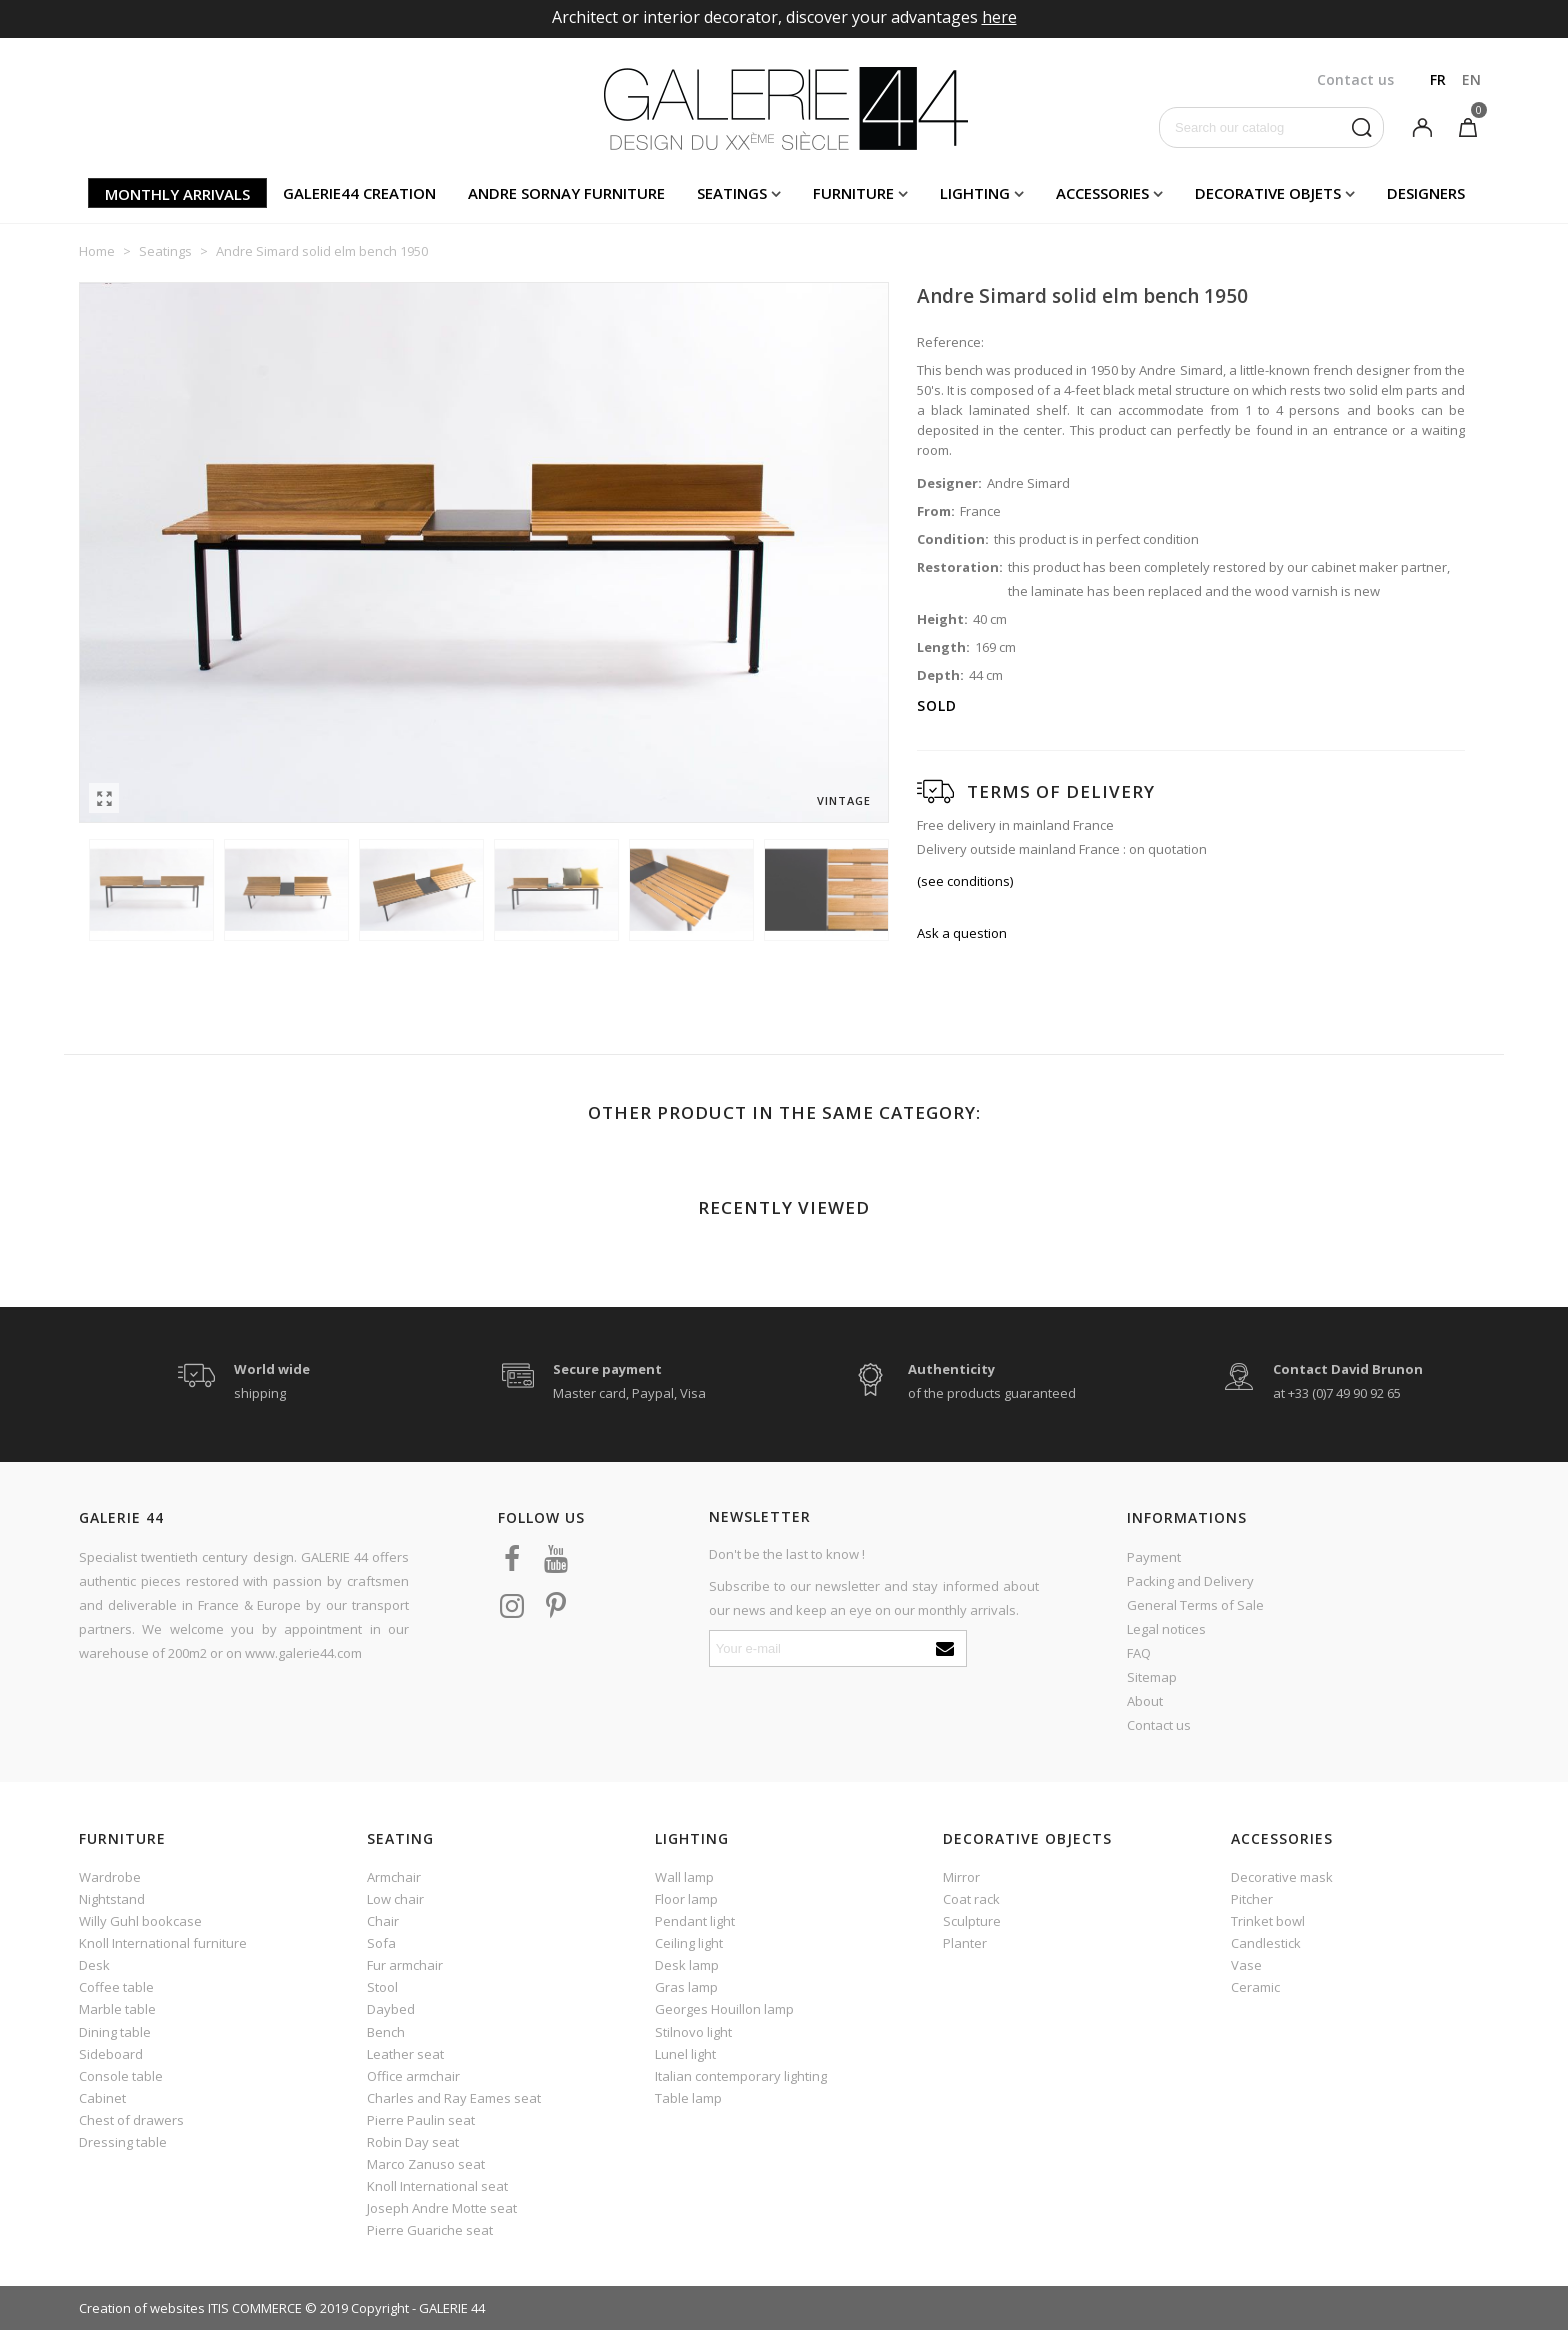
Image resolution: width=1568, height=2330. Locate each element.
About (1145, 1701)
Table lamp (688, 2098)
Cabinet (102, 2098)
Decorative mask (1282, 1877)
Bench (386, 2032)
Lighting (975, 193)
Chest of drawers (131, 2120)
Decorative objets (1268, 193)
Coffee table (116, 1987)
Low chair (395, 1899)
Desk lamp (687, 1965)
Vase (1246, 1965)
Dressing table (123, 2142)
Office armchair (413, 2076)
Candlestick (1266, 1943)
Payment (1154, 1557)
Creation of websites (142, 2308)
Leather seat (405, 2054)
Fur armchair (405, 1965)
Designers (1426, 193)
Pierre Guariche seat (430, 2230)
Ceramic (1255, 1987)
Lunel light (685, 2054)
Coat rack (971, 1899)
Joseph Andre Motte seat (442, 2208)
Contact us (1159, 1725)
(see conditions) (965, 881)
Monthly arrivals (177, 194)
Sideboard (111, 2054)
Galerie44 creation (359, 193)
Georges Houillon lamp (724, 2009)
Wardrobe (110, 1877)
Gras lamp (686, 1987)
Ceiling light (689, 1943)
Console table (121, 2076)
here (999, 17)
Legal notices (1166, 1629)
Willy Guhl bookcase (140, 1921)
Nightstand (112, 1899)
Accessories (1102, 193)
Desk (94, 1965)
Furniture (853, 193)
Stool (382, 1987)
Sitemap (1152, 1677)
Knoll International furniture (163, 1943)
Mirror (961, 1877)
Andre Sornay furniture (566, 193)
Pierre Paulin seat (421, 2120)
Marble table (117, 2009)
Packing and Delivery (1190, 1581)
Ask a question (962, 933)
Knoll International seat (437, 2186)
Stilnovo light (693, 2032)
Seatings (732, 193)
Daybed (391, 2009)
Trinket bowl (1268, 1921)
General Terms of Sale (1195, 1605)
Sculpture (972, 1921)
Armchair (394, 1877)
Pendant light (695, 1921)
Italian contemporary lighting (741, 2076)
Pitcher (1252, 1899)
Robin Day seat (413, 2142)
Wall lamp (684, 1877)
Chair (383, 1921)
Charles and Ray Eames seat (454, 2098)
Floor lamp (686, 1899)
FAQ (1139, 1653)
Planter (965, 1943)
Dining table (115, 2032)
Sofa (381, 1943)
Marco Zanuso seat (426, 2164)
